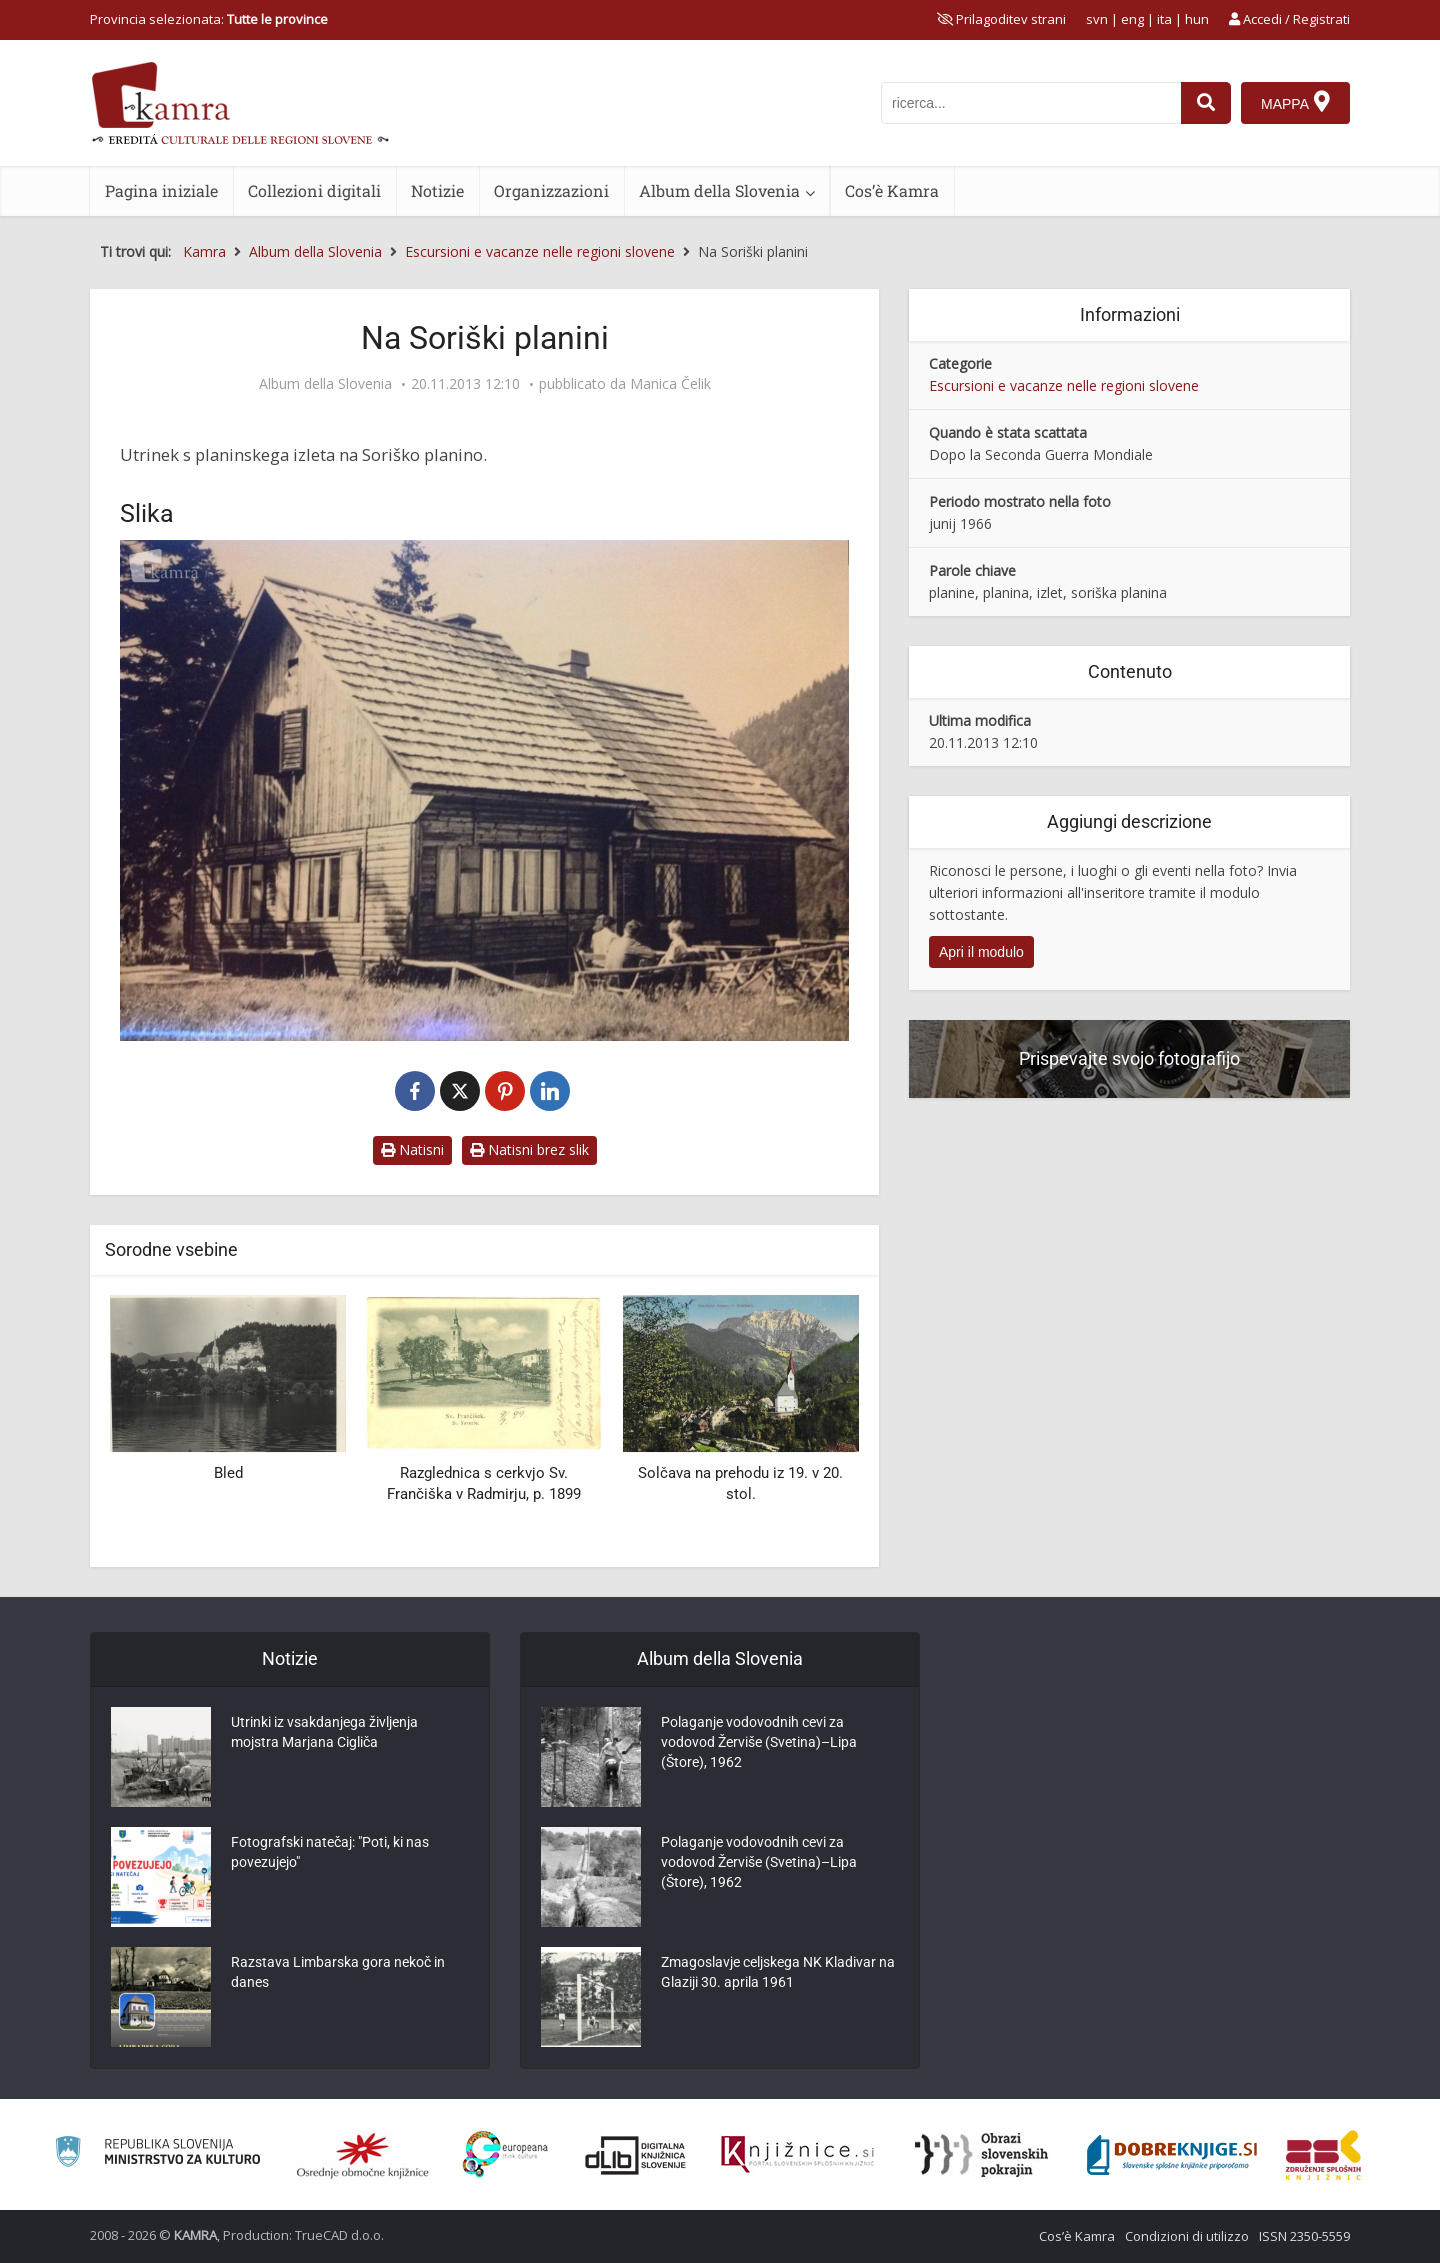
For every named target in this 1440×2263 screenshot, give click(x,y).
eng (1132, 19)
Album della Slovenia (719, 190)
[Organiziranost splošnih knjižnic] (363, 2155)
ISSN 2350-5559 (1304, 2236)
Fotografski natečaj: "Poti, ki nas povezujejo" (330, 1852)
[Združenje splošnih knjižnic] (1323, 2155)
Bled (228, 1473)
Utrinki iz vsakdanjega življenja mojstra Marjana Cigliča (324, 1732)
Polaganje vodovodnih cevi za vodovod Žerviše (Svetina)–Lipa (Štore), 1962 (759, 1742)
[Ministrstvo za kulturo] (157, 2154)
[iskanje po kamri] (1031, 103)
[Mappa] (1295, 103)
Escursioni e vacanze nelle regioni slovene (1064, 385)
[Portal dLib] (636, 2155)
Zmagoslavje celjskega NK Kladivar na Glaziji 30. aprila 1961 (778, 1972)
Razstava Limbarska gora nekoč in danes (338, 1972)
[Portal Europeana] (505, 2154)
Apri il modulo (981, 952)
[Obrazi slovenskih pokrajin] (981, 2155)
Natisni (412, 1149)
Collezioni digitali (314, 190)
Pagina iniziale (161, 190)
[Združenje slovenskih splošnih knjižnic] (797, 2155)
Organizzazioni (551, 190)
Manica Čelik (670, 384)
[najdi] (1206, 103)
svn (1097, 19)
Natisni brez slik (529, 1149)
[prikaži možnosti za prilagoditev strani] (1001, 19)
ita (1164, 19)
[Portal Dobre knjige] (1172, 2155)
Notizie (437, 190)
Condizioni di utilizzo (1187, 2236)
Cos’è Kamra (892, 190)
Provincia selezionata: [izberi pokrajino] (209, 19)
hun (1197, 19)
